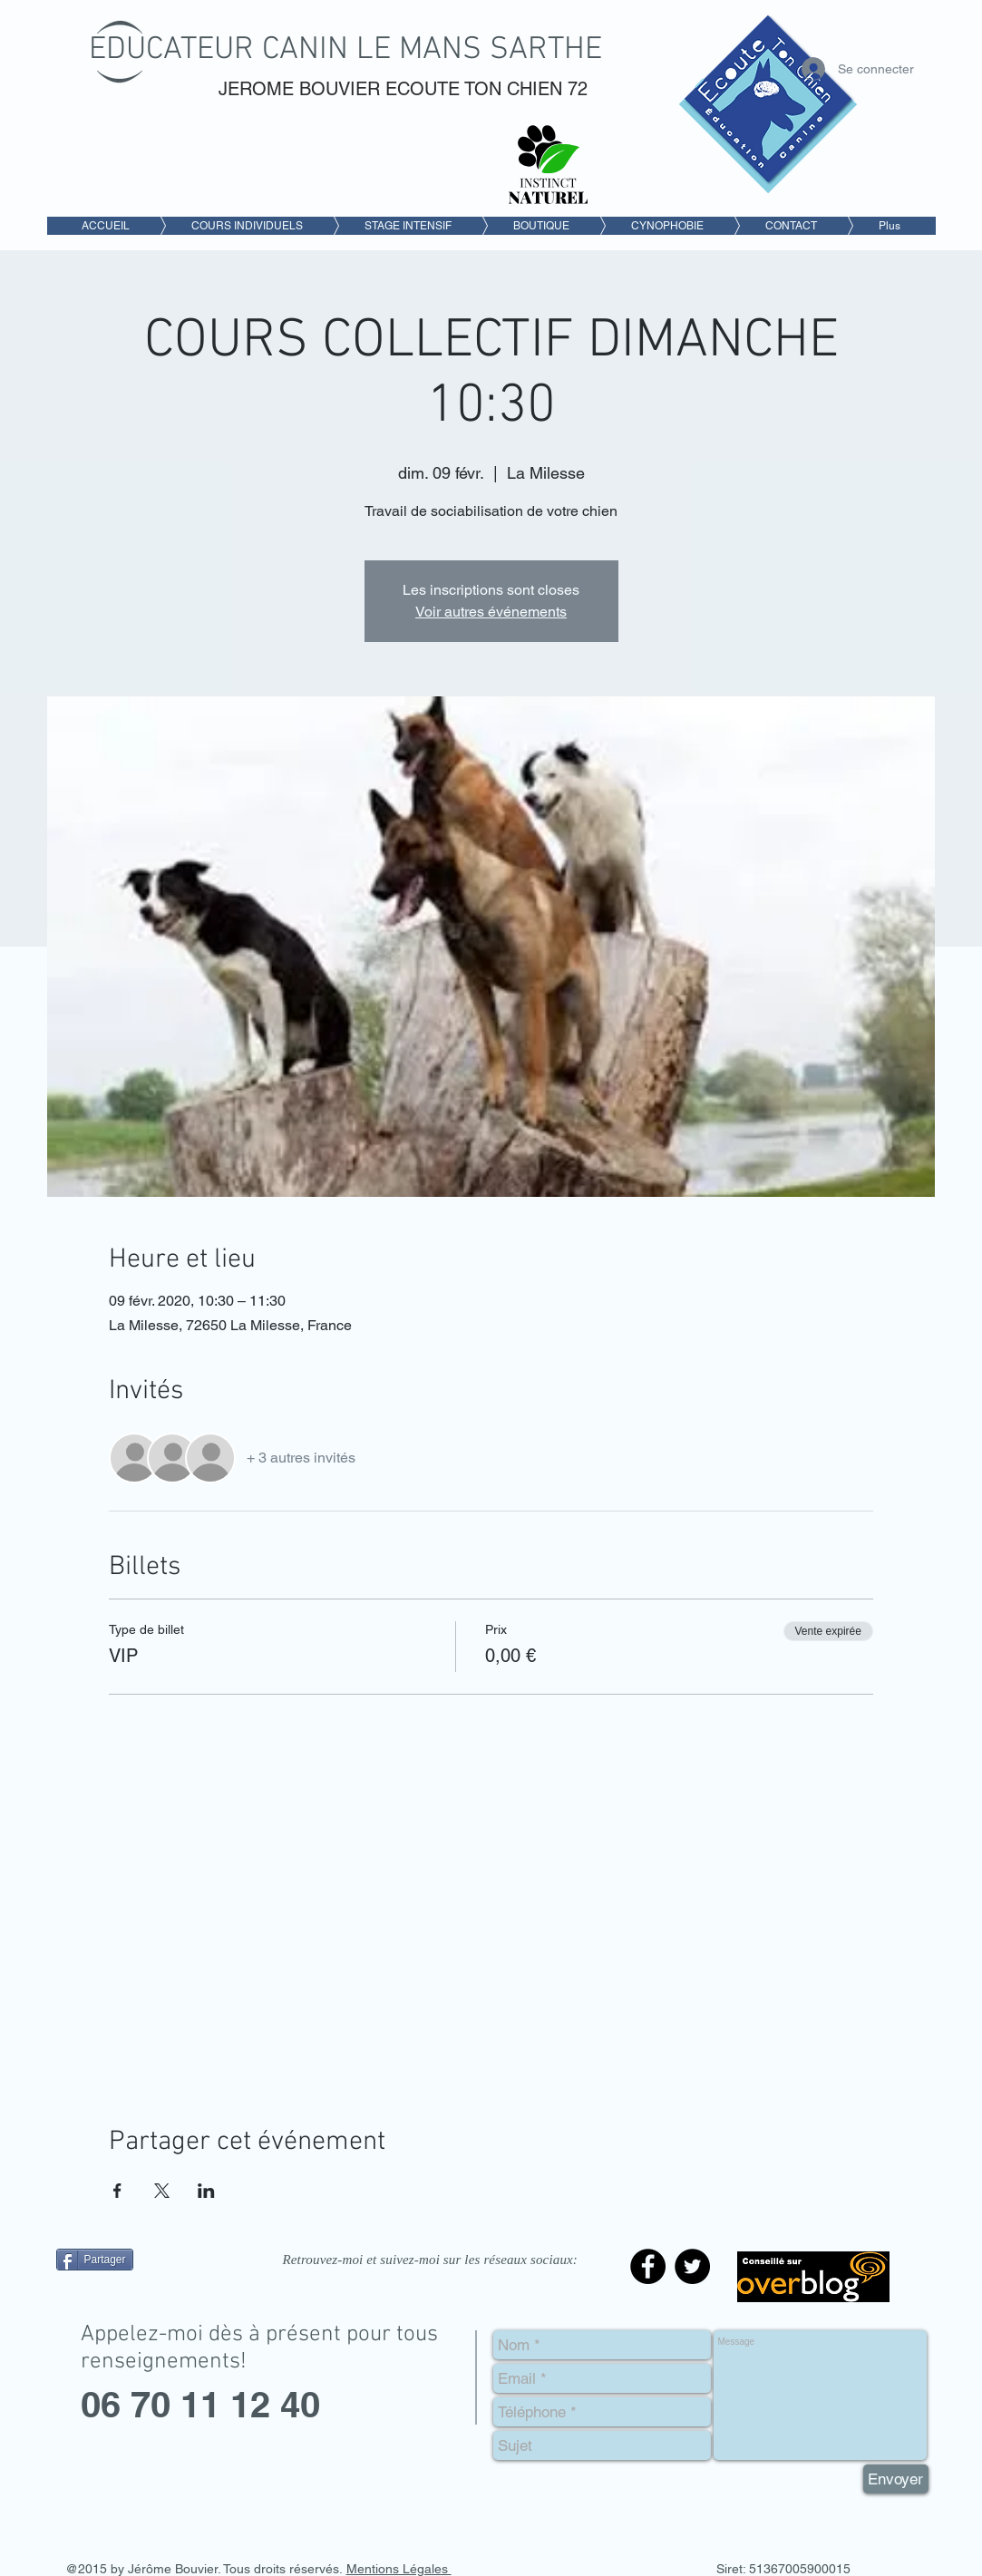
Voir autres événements (491, 611)
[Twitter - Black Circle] (692, 2266)
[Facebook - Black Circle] (648, 2266)
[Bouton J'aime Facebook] (169, 2300)
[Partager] (94, 2259)
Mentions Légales (399, 2568)
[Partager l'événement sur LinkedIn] (206, 2190)
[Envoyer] (896, 2478)
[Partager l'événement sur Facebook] (117, 2190)
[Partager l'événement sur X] (161, 2190)
